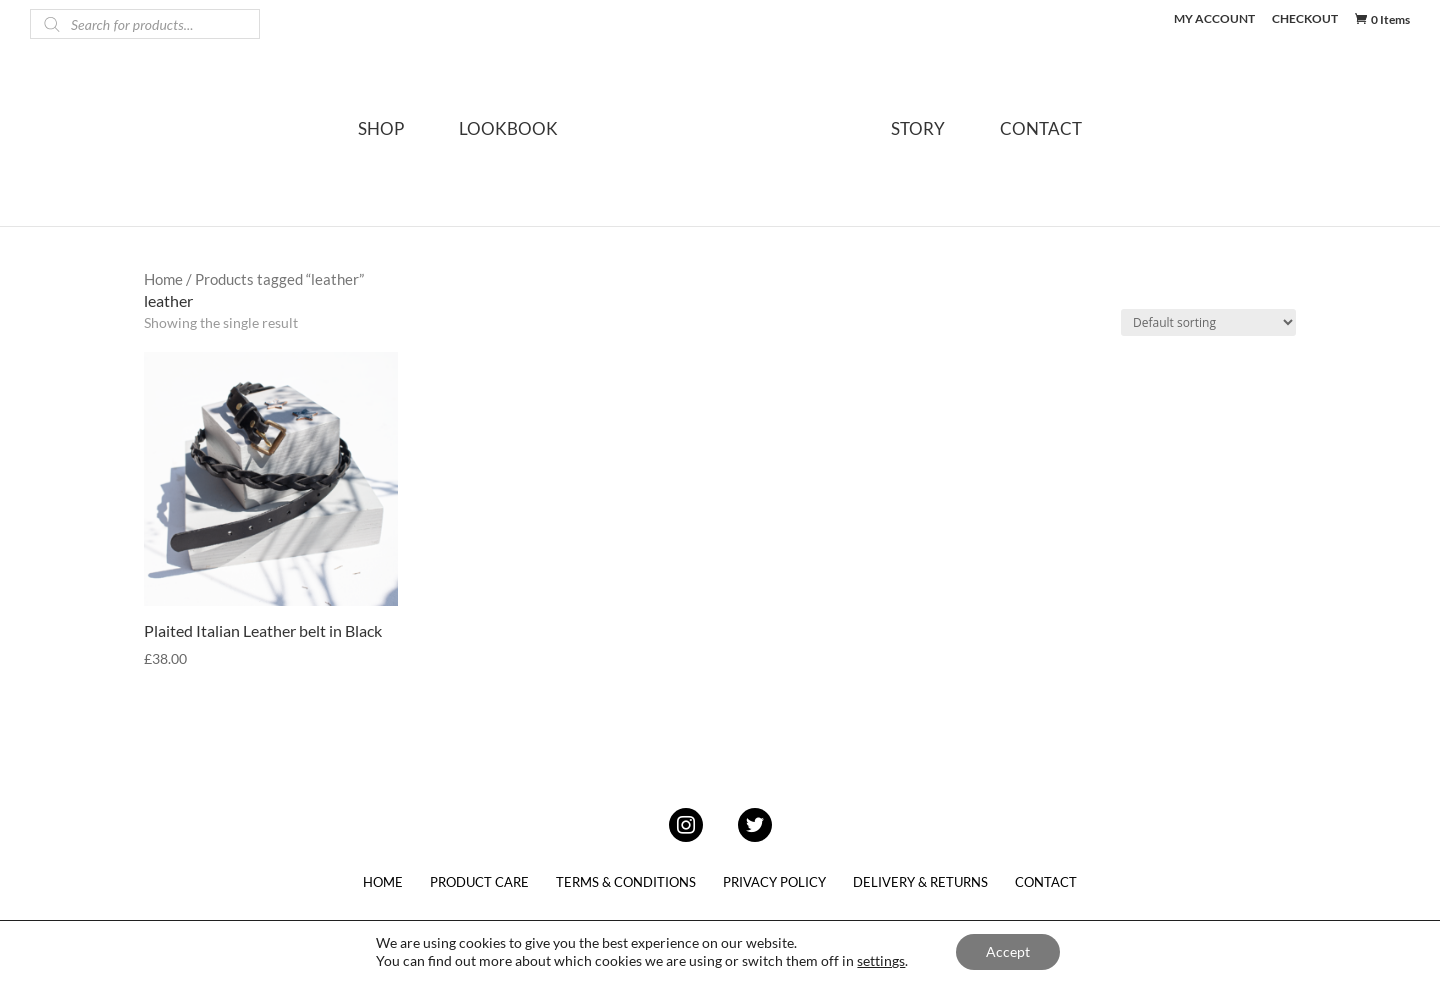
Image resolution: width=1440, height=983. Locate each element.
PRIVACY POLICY (774, 882)
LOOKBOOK (508, 130)
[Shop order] (1208, 322)
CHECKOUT (1305, 19)
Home (163, 279)
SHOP (381, 130)
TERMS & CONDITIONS (626, 882)
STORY (918, 130)
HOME (383, 882)
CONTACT (1041, 130)
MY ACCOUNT (1214, 19)
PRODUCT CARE (479, 882)
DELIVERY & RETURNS (920, 882)
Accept (1008, 951)
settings (881, 960)
